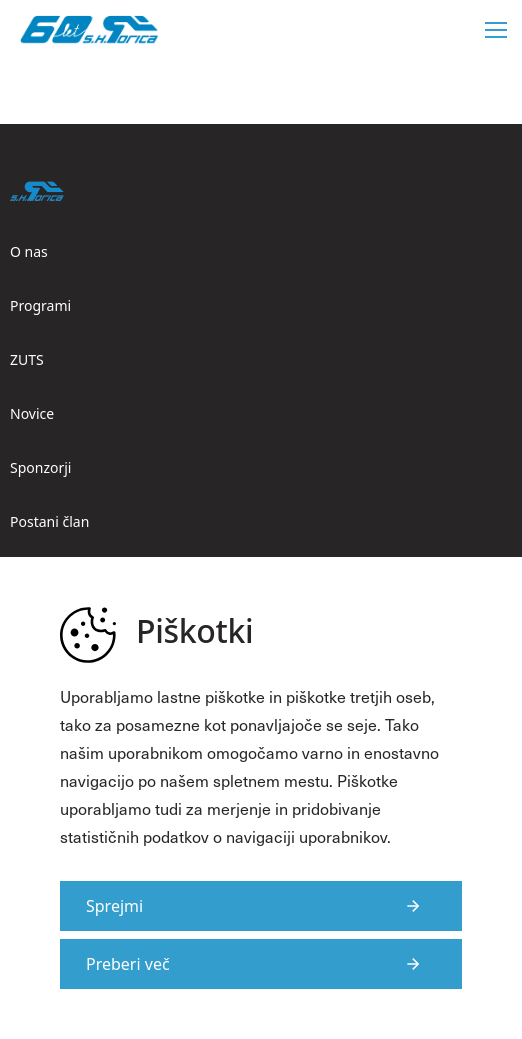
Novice (32, 413)
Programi (40, 305)
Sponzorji (40, 467)
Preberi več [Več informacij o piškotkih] (128, 964)
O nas (29, 251)
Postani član (49, 521)
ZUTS (27, 359)
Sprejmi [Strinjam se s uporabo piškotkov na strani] (114, 906)
